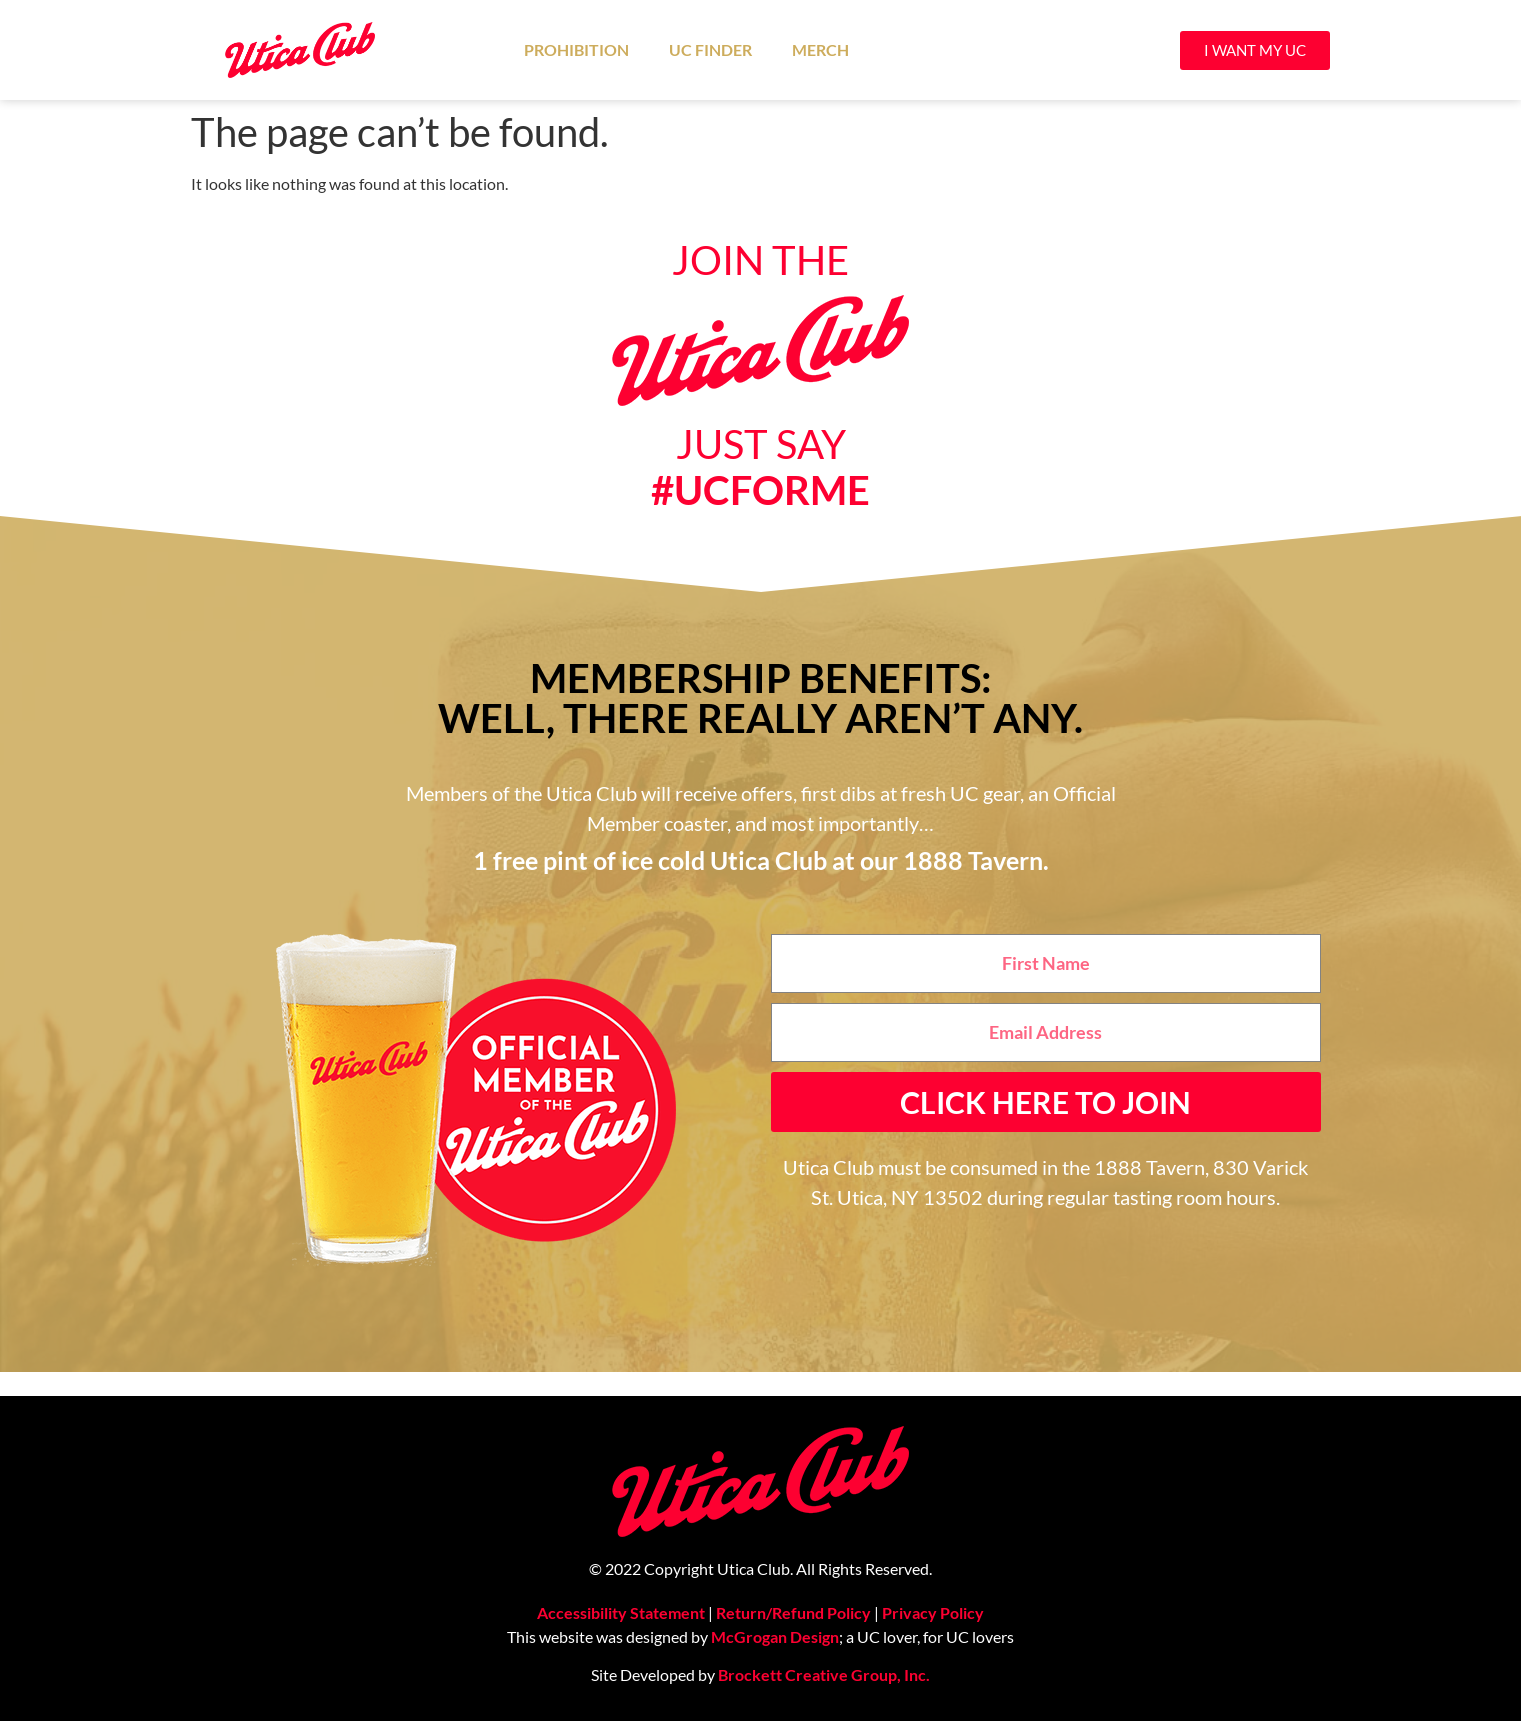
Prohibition (576, 49)
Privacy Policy (933, 1612)
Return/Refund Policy (793, 1612)
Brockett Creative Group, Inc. (824, 1674)
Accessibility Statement (621, 1612)
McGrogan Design (775, 1636)
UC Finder (710, 49)
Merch (820, 49)
